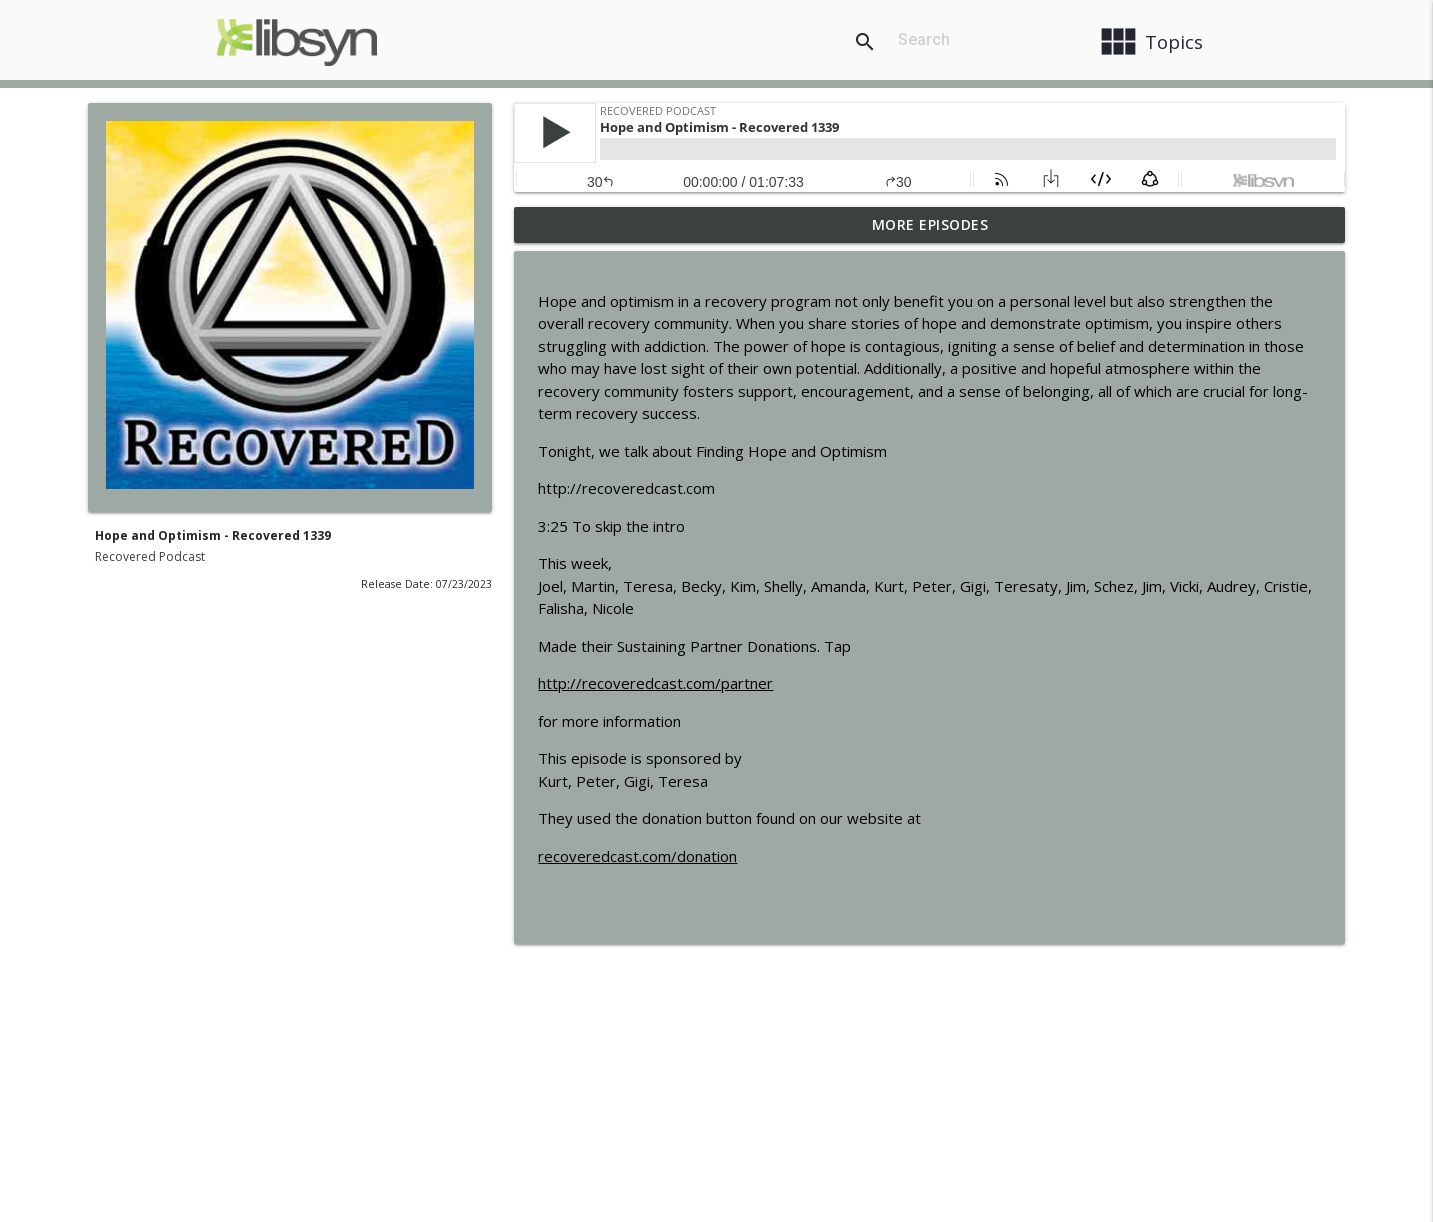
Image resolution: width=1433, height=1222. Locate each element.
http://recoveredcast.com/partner (655, 683)
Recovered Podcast (150, 556)
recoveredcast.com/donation (637, 856)
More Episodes (930, 224)
